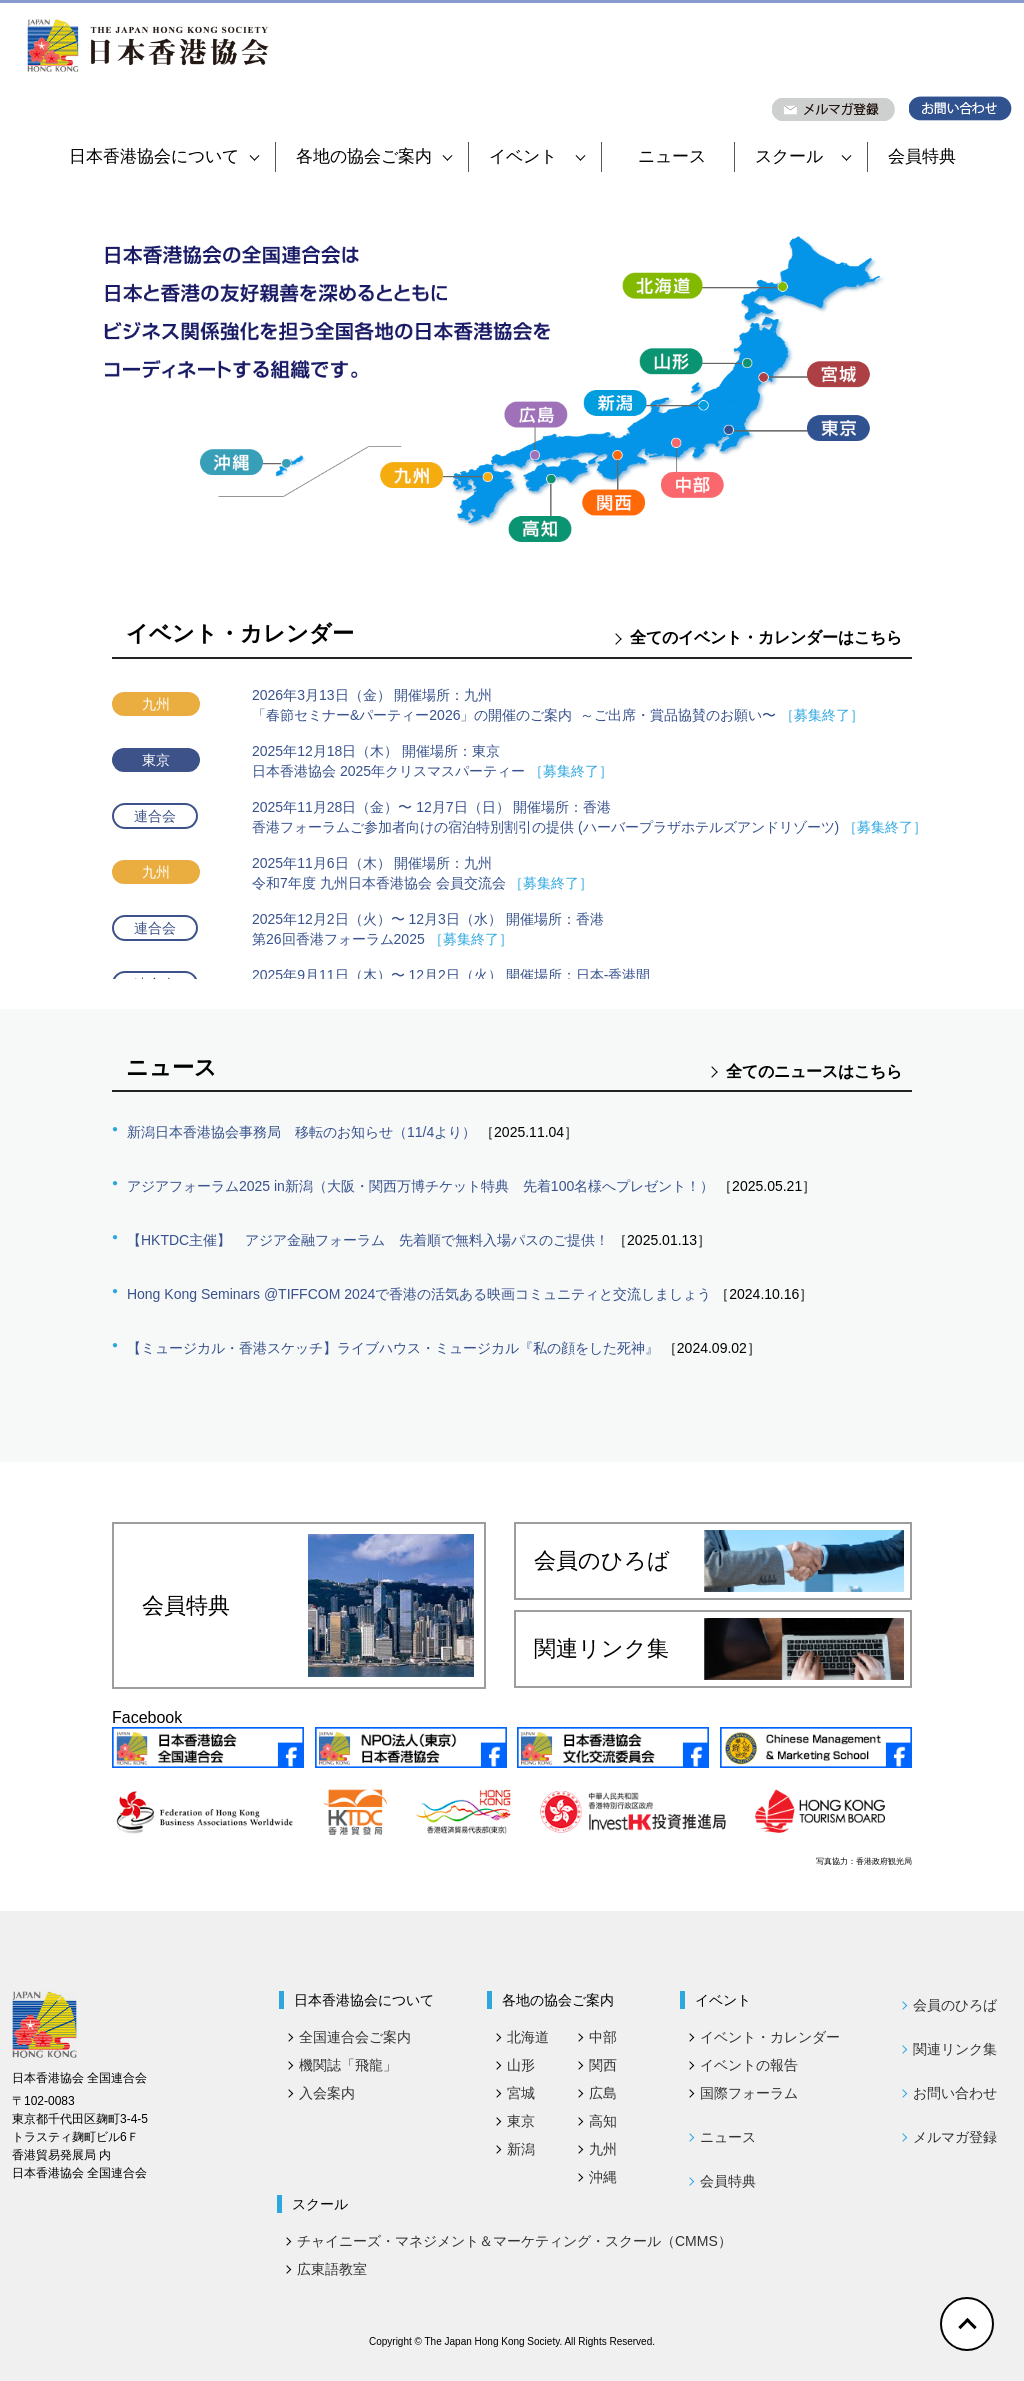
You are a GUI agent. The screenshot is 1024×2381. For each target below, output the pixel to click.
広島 (603, 2093)
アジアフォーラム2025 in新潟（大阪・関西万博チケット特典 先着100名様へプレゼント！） (420, 1186)
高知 (603, 2121)
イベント (537, 156)
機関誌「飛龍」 (348, 2065)
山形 (521, 2065)
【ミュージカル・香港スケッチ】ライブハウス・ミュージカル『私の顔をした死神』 (393, 1348)
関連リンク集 (719, 1649)
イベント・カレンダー (770, 2037)
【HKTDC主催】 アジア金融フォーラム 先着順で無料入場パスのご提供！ (368, 1240)
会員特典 (922, 156)
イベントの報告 (749, 2065)
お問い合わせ (955, 2093)
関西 (603, 2065)
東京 (521, 2121)
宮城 (521, 2093)
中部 (603, 2037)
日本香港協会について (164, 156)
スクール (803, 156)
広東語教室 (332, 2269)
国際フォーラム (749, 2093)
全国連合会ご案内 (355, 2037)
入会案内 (327, 2093)
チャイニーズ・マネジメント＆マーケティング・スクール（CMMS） (514, 2241)
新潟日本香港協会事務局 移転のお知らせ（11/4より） (301, 1132)
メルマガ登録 (955, 2137)
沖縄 (603, 2177)
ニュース (672, 156)
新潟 (521, 2149)
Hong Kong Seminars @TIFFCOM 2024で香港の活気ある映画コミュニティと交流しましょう (419, 1294)
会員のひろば (719, 1561)
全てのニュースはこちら (814, 1071)
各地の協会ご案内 (374, 156)
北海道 (528, 2037)
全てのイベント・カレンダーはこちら (766, 637)
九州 (603, 2149)
